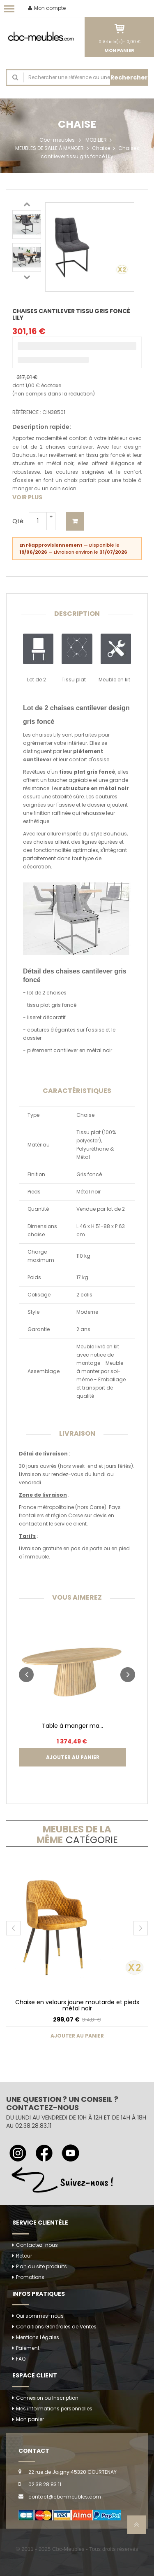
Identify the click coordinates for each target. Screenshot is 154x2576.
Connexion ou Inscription (47, 2397)
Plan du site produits (41, 2266)
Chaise (101, 148)
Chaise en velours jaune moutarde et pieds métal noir (77, 2005)
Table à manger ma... (72, 1726)
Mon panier (30, 2419)
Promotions (30, 2277)
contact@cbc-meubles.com (64, 2496)
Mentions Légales (37, 2337)
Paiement (27, 2347)
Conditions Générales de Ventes (56, 2326)
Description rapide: (41, 427)
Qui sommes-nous (40, 2315)
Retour (24, 2255)
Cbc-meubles (57, 139)
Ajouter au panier (75, 521)
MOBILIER (96, 139)
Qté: (18, 521)
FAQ (20, 2358)
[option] (26, 224)
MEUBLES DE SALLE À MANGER (49, 148)
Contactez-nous (37, 2244)
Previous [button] (26, 204)
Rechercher (129, 77)
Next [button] (26, 277)
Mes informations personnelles (54, 2408)
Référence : (26, 412)
